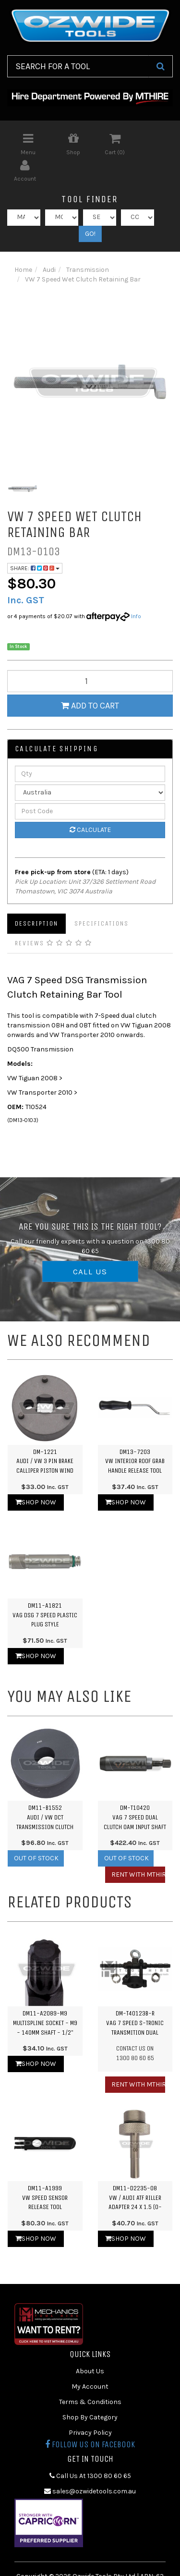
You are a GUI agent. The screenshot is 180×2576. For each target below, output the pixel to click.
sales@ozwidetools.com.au (90, 2464)
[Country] (90, 765)
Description (36, 896)
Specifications (101, 896)
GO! (90, 207)
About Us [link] (90, 2344)
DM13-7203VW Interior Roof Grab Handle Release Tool (135, 1434)
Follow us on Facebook (90, 2417)
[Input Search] (78, 66)
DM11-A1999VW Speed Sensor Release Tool (45, 2170)
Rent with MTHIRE (138, 1848)
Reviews (53, 916)
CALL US (90, 1244)
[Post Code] (90, 784)
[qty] (90, 655)
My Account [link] (90, 2360)
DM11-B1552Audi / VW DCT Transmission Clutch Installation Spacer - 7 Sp (45, 1800)
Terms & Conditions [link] (90, 2375)
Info (136, 589)
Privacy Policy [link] (90, 2406)
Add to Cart (90, 679)
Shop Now (35, 1475)
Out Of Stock (36, 1832)
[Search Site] (160, 66)
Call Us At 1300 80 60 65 (90, 2449)
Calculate (90, 803)
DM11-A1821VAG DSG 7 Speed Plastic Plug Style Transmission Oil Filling (44, 1598)
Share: (35, 541)
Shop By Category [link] (90, 2390)
